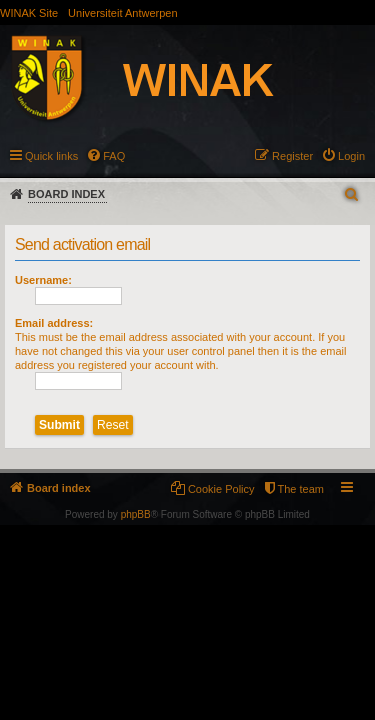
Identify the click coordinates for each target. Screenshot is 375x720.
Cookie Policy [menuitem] (221, 489)
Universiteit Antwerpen (122, 13)
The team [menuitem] (301, 489)
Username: (43, 280)
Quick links (51, 156)
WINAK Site (29, 13)
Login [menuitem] (351, 156)
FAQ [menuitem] (114, 156)
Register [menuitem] (292, 156)
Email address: (54, 323)
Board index (66, 194)
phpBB (136, 514)
